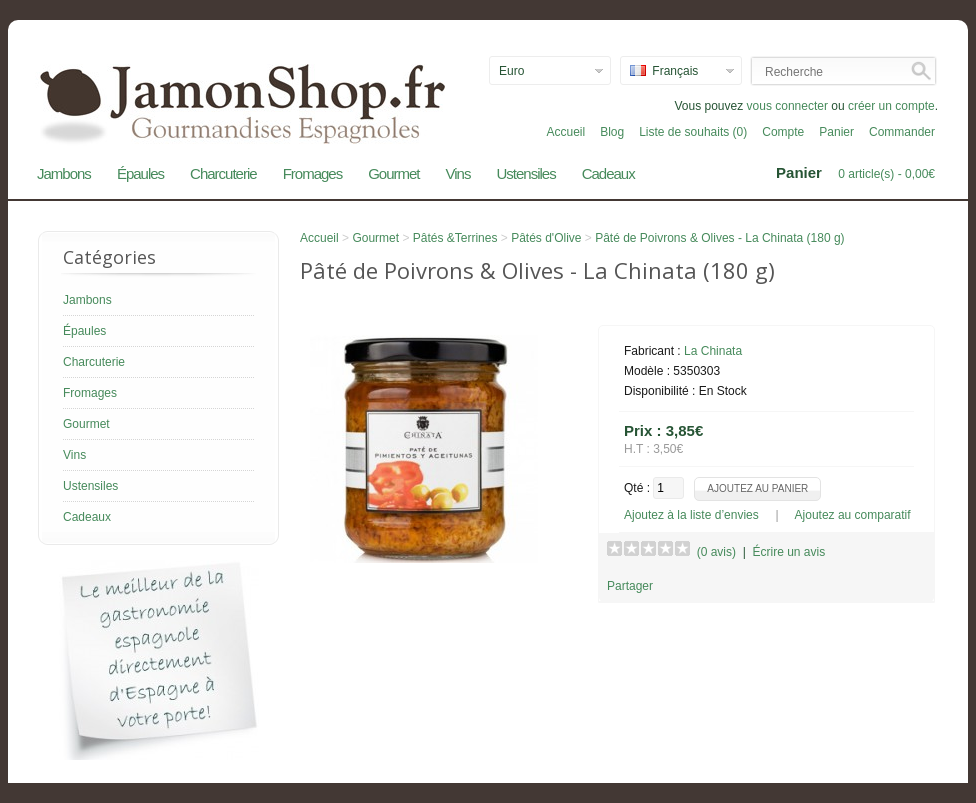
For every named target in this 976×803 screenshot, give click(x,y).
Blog (612, 132)
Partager (630, 586)
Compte (783, 132)
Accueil (565, 132)
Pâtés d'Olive (546, 238)
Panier (836, 132)
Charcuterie (223, 173)
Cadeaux (608, 173)
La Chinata (713, 351)
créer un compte (891, 106)
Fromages (313, 173)
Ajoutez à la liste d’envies (691, 515)
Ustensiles (525, 173)
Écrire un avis (788, 552)
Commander (902, 132)
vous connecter (787, 106)
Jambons (64, 173)
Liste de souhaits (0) (693, 132)
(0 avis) (716, 552)
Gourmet (393, 173)
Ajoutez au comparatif (853, 515)
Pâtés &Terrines (455, 238)
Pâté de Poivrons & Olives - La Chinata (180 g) (719, 238)
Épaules (140, 173)
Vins (458, 173)
